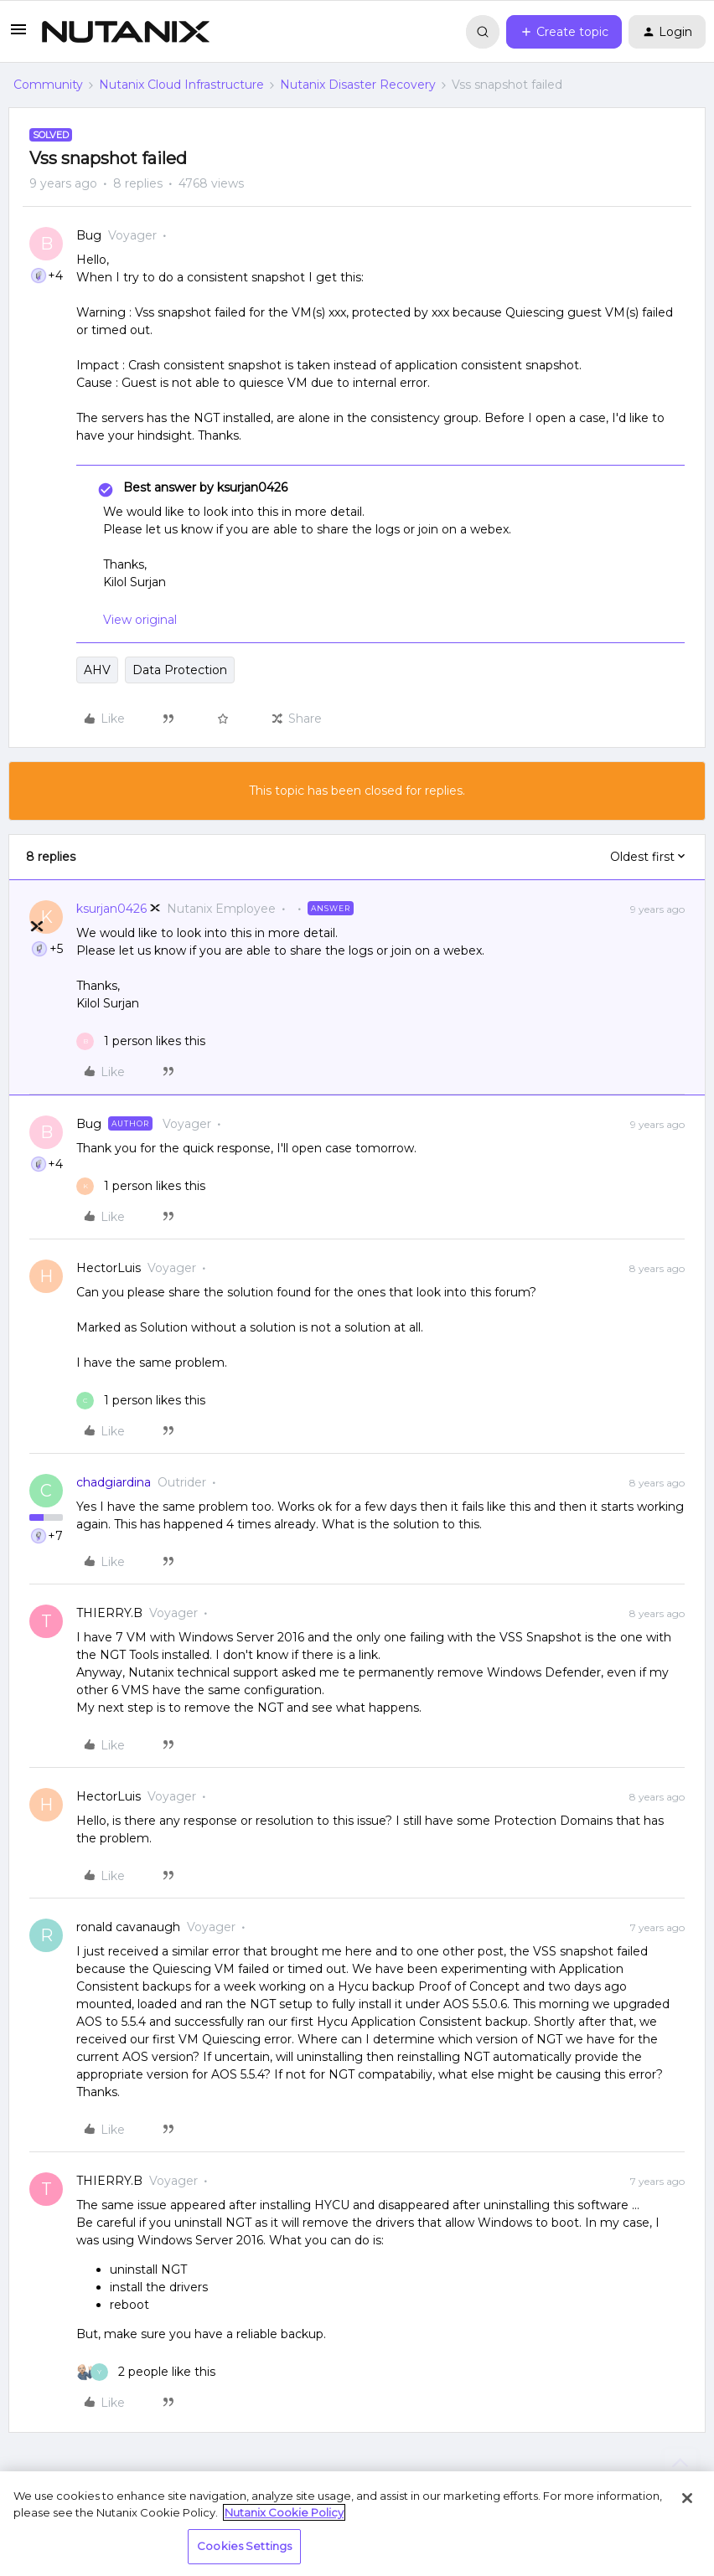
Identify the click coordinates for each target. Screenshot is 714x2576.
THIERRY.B (109, 1612)
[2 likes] (145, 2372)
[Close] (687, 2498)
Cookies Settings (244, 2546)
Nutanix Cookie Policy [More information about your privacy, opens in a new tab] (284, 2512)
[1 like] (140, 1041)
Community (48, 84)
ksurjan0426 (111, 908)
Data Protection (179, 669)
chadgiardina (113, 1482)
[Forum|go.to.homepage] (126, 32)
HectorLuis (108, 1267)
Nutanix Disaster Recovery (358, 84)
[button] (18, 35)
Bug (88, 235)
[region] (357, 2523)
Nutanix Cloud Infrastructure (181, 84)
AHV (97, 669)
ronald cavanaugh (128, 1927)
